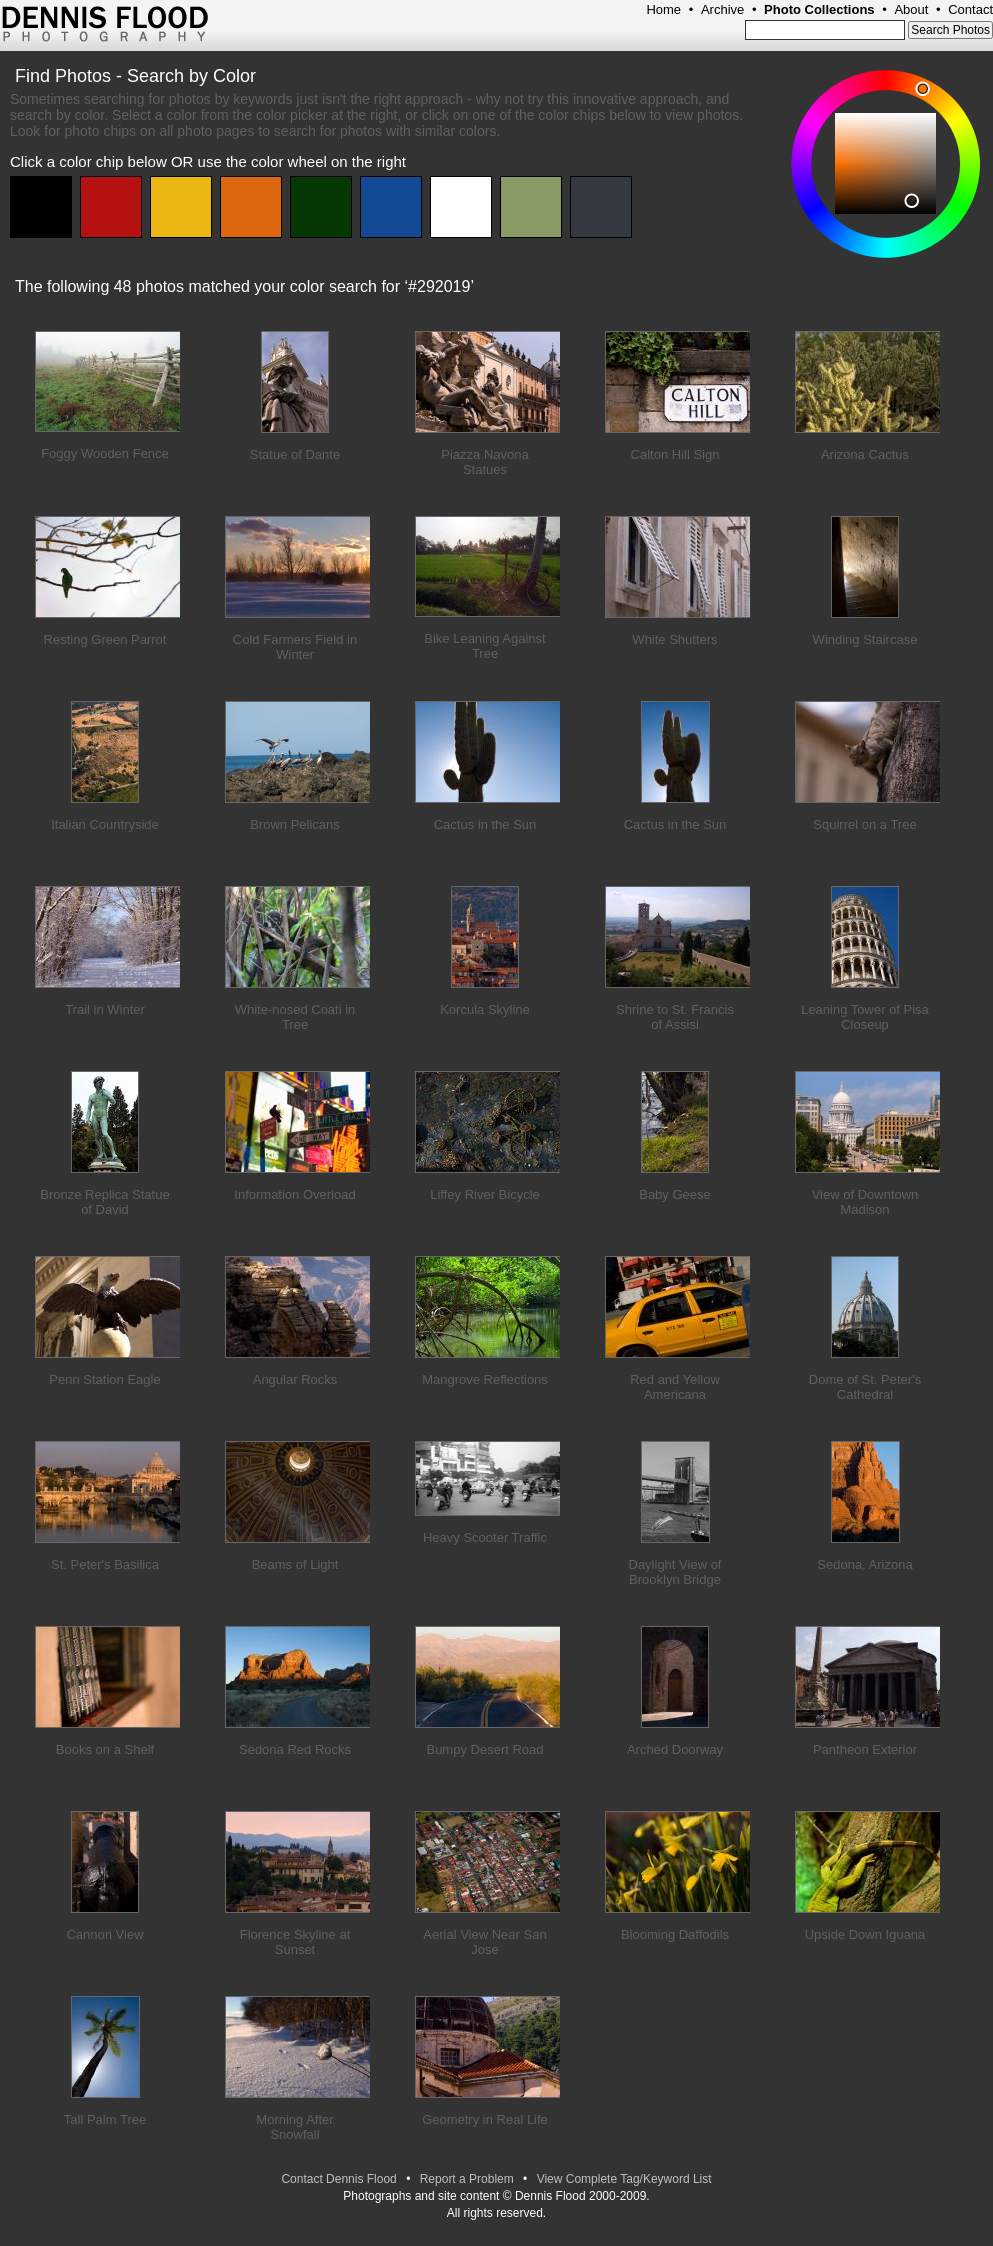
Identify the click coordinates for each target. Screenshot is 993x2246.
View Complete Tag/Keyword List (624, 2179)
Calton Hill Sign (675, 454)
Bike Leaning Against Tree (484, 646)
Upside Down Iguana (865, 1934)
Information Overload (294, 1194)
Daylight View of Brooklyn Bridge (675, 1572)
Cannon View (104, 1934)
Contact (970, 9)
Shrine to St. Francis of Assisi (675, 1017)
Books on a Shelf (105, 1749)
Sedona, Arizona (864, 1564)
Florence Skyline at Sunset (295, 1942)
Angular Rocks (295, 1379)
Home (663, 9)
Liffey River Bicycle (485, 1194)
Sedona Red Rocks (295, 1749)
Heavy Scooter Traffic (485, 1537)
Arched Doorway (675, 1749)
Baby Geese (675, 1194)
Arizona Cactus (865, 454)
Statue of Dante (295, 454)
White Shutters (674, 639)
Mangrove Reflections (485, 1379)
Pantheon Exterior (865, 1749)
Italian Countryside (105, 824)
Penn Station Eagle (104, 1379)
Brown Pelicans (295, 824)
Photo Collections (819, 9)
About (911, 9)
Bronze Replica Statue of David (104, 1202)
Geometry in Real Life (485, 2119)
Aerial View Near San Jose (484, 1942)
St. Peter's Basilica (105, 1564)
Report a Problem (467, 2179)
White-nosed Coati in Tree (295, 1017)
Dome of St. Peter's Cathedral (865, 1387)
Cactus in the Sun (485, 824)
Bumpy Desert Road (484, 1749)
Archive (722, 9)
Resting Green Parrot (105, 639)
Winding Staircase (865, 639)
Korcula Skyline (485, 1009)
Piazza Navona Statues (484, 462)
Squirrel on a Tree (864, 824)
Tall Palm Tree (105, 2119)
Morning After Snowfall (294, 2127)
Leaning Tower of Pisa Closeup (865, 1017)
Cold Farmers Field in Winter (295, 647)
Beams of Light (295, 1564)
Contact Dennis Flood (338, 2179)
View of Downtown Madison (865, 1202)
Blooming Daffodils (675, 1934)
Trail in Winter (105, 1009)
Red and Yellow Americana (675, 1387)
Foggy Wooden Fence (105, 453)
